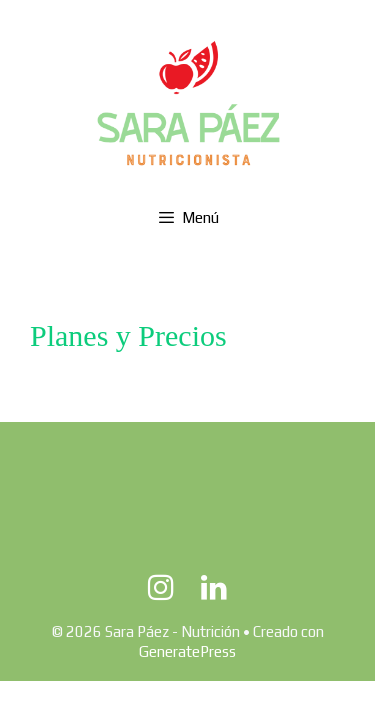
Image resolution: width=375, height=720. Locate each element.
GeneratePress (187, 651)
